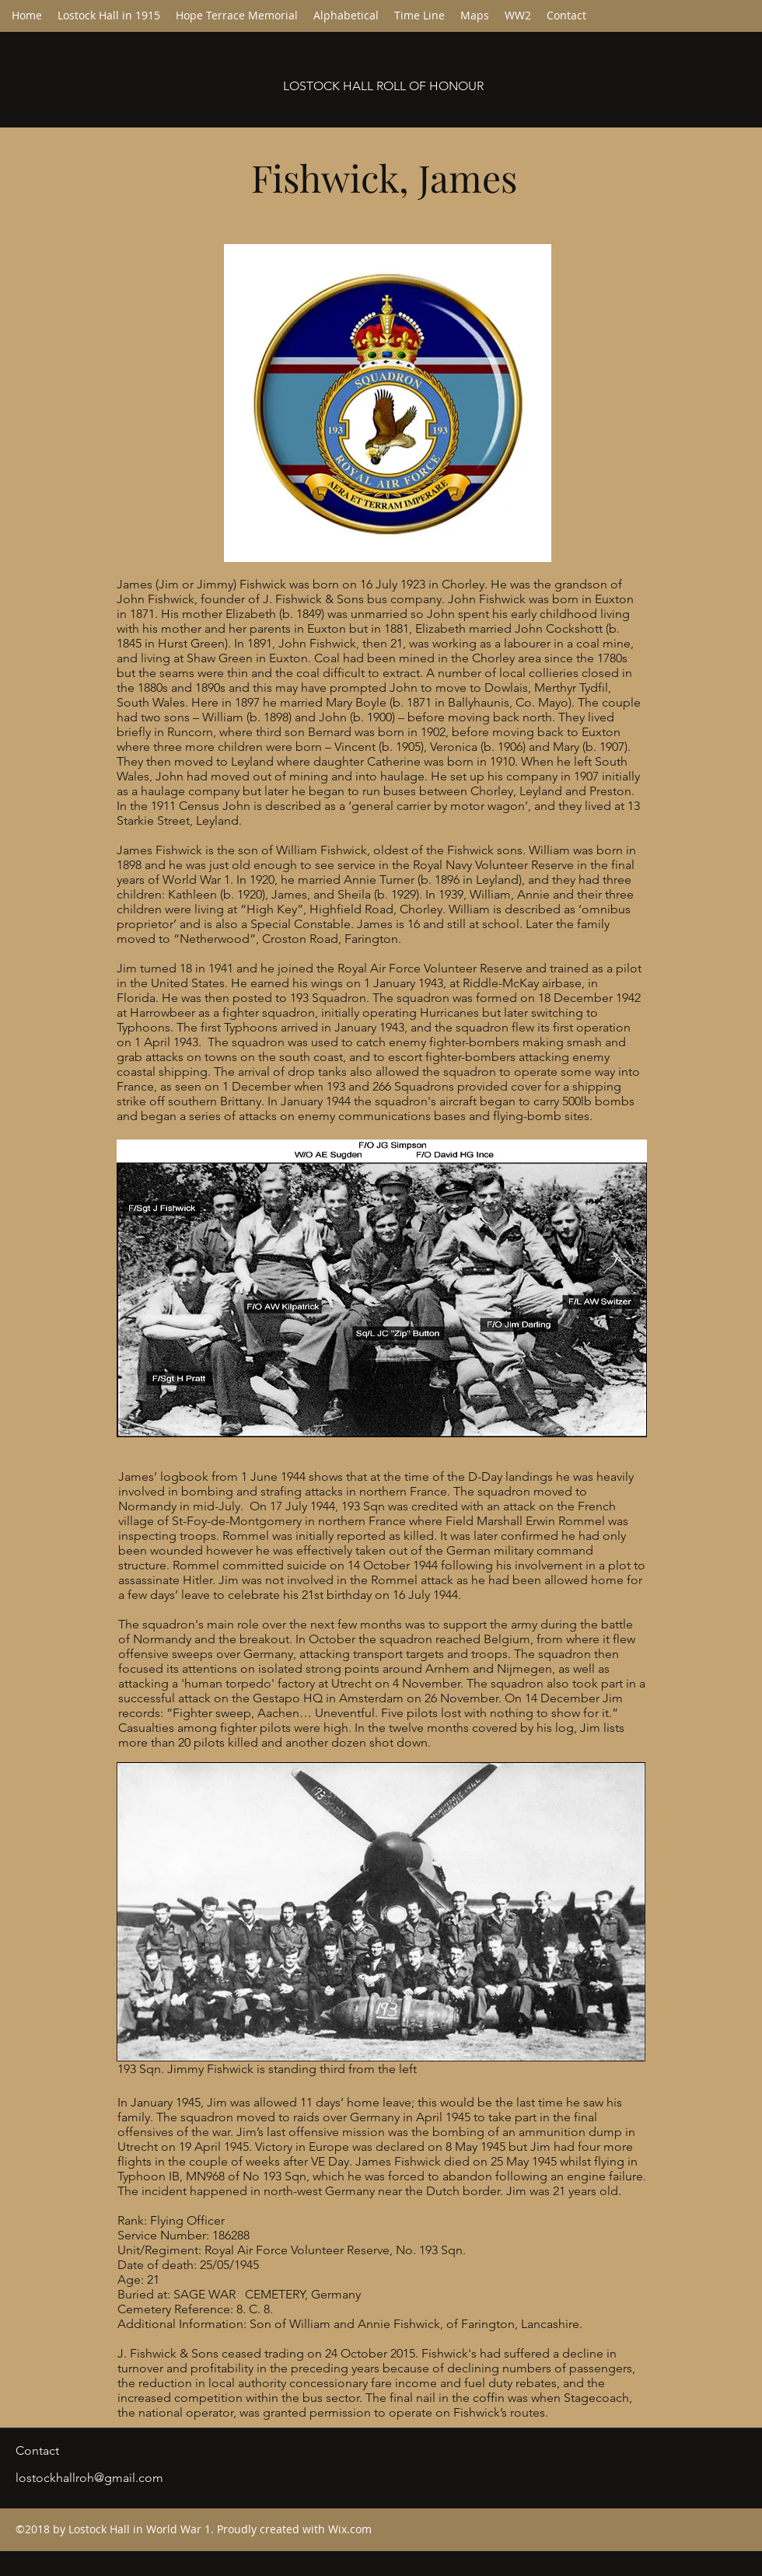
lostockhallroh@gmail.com (89, 2477)
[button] (346, 15)
